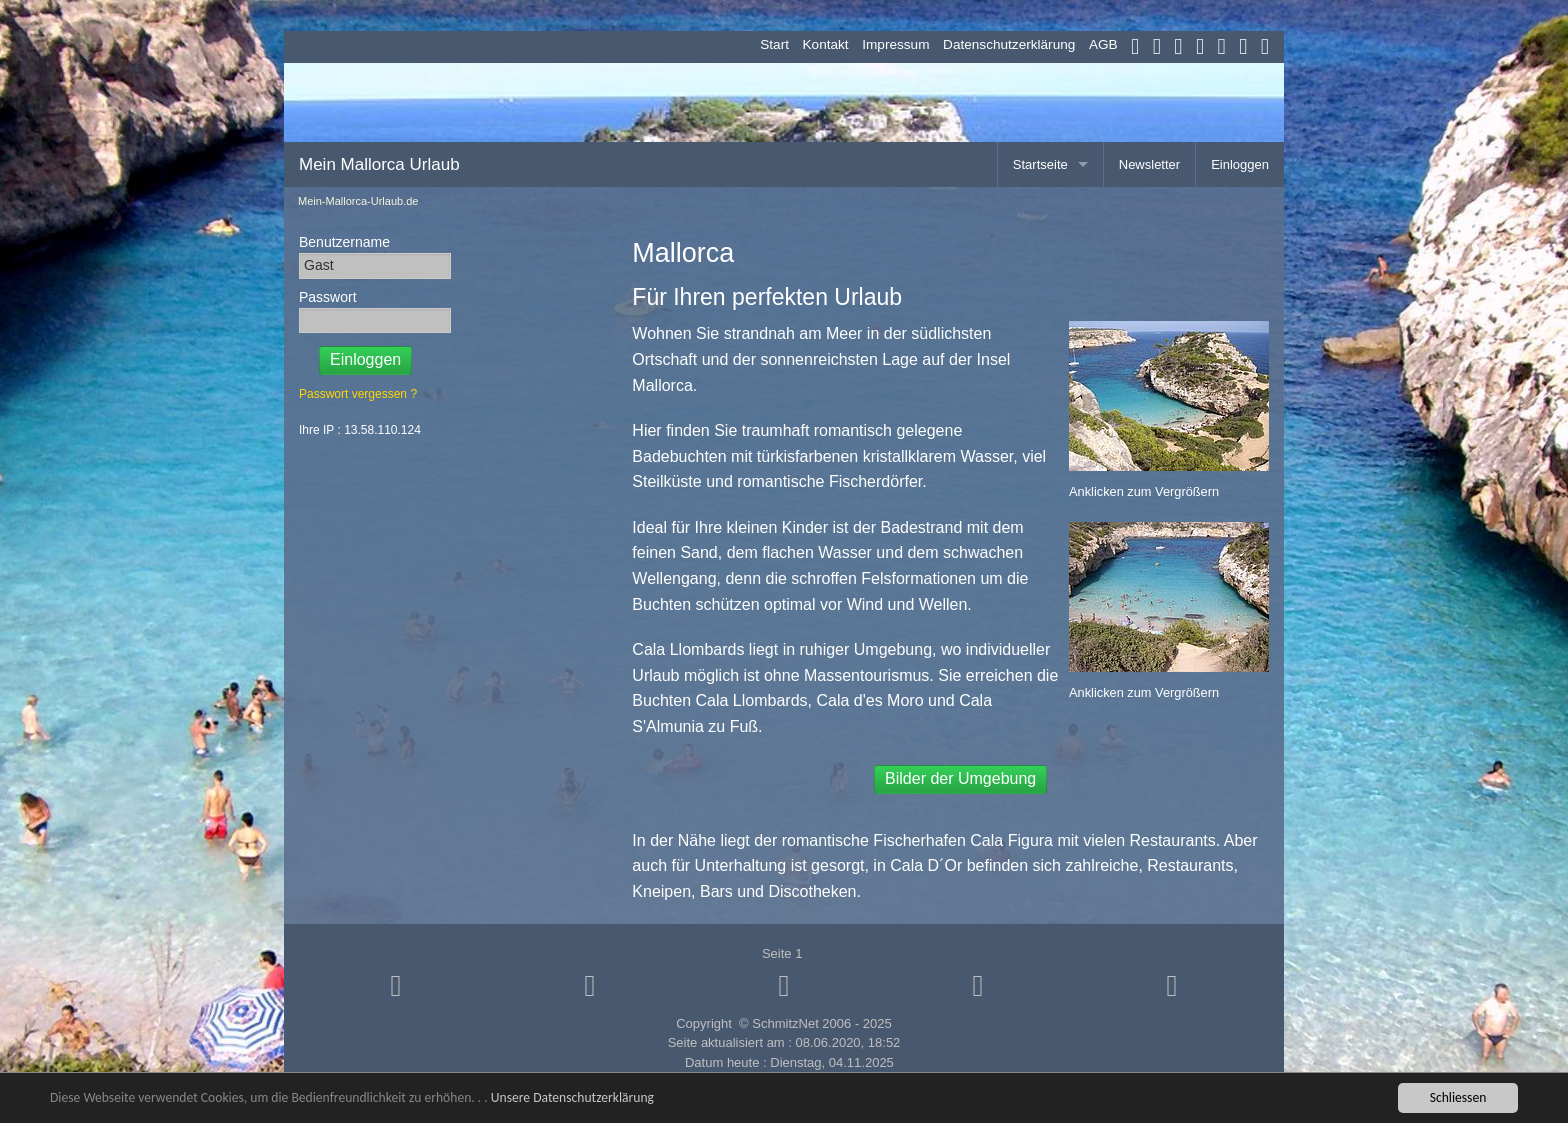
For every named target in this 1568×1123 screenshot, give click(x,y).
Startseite (1040, 164)
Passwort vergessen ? (358, 394)
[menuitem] (768, 45)
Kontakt (826, 44)
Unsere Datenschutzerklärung (572, 1097)
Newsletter (1149, 164)
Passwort (328, 297)
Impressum (895, 44)
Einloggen (1240, 164)
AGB (1103, 44)
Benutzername (344, 242)
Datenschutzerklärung (1009, 44)
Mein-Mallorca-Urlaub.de (358, 201)
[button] (396, 985)
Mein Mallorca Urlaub (379, 164)
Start (774, 44)
